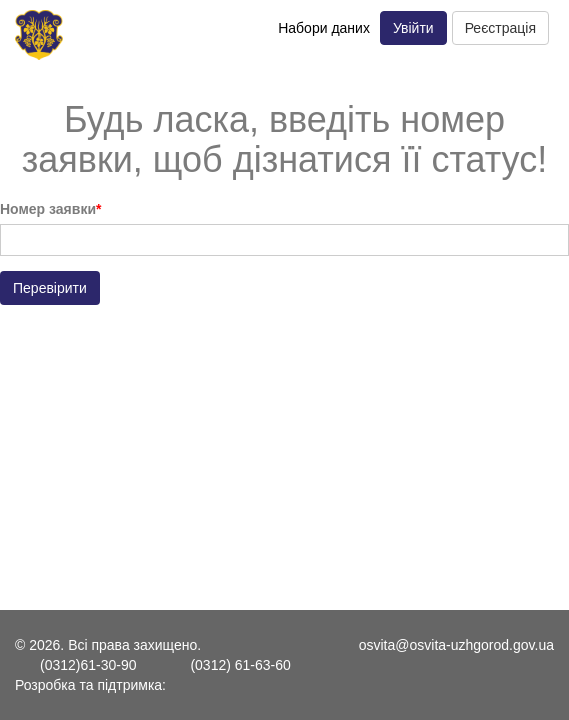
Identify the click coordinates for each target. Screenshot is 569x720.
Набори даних (324, 28)
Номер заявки (48, 209)
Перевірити (50, 288)
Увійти (413, 28)
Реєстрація (500, 28)
